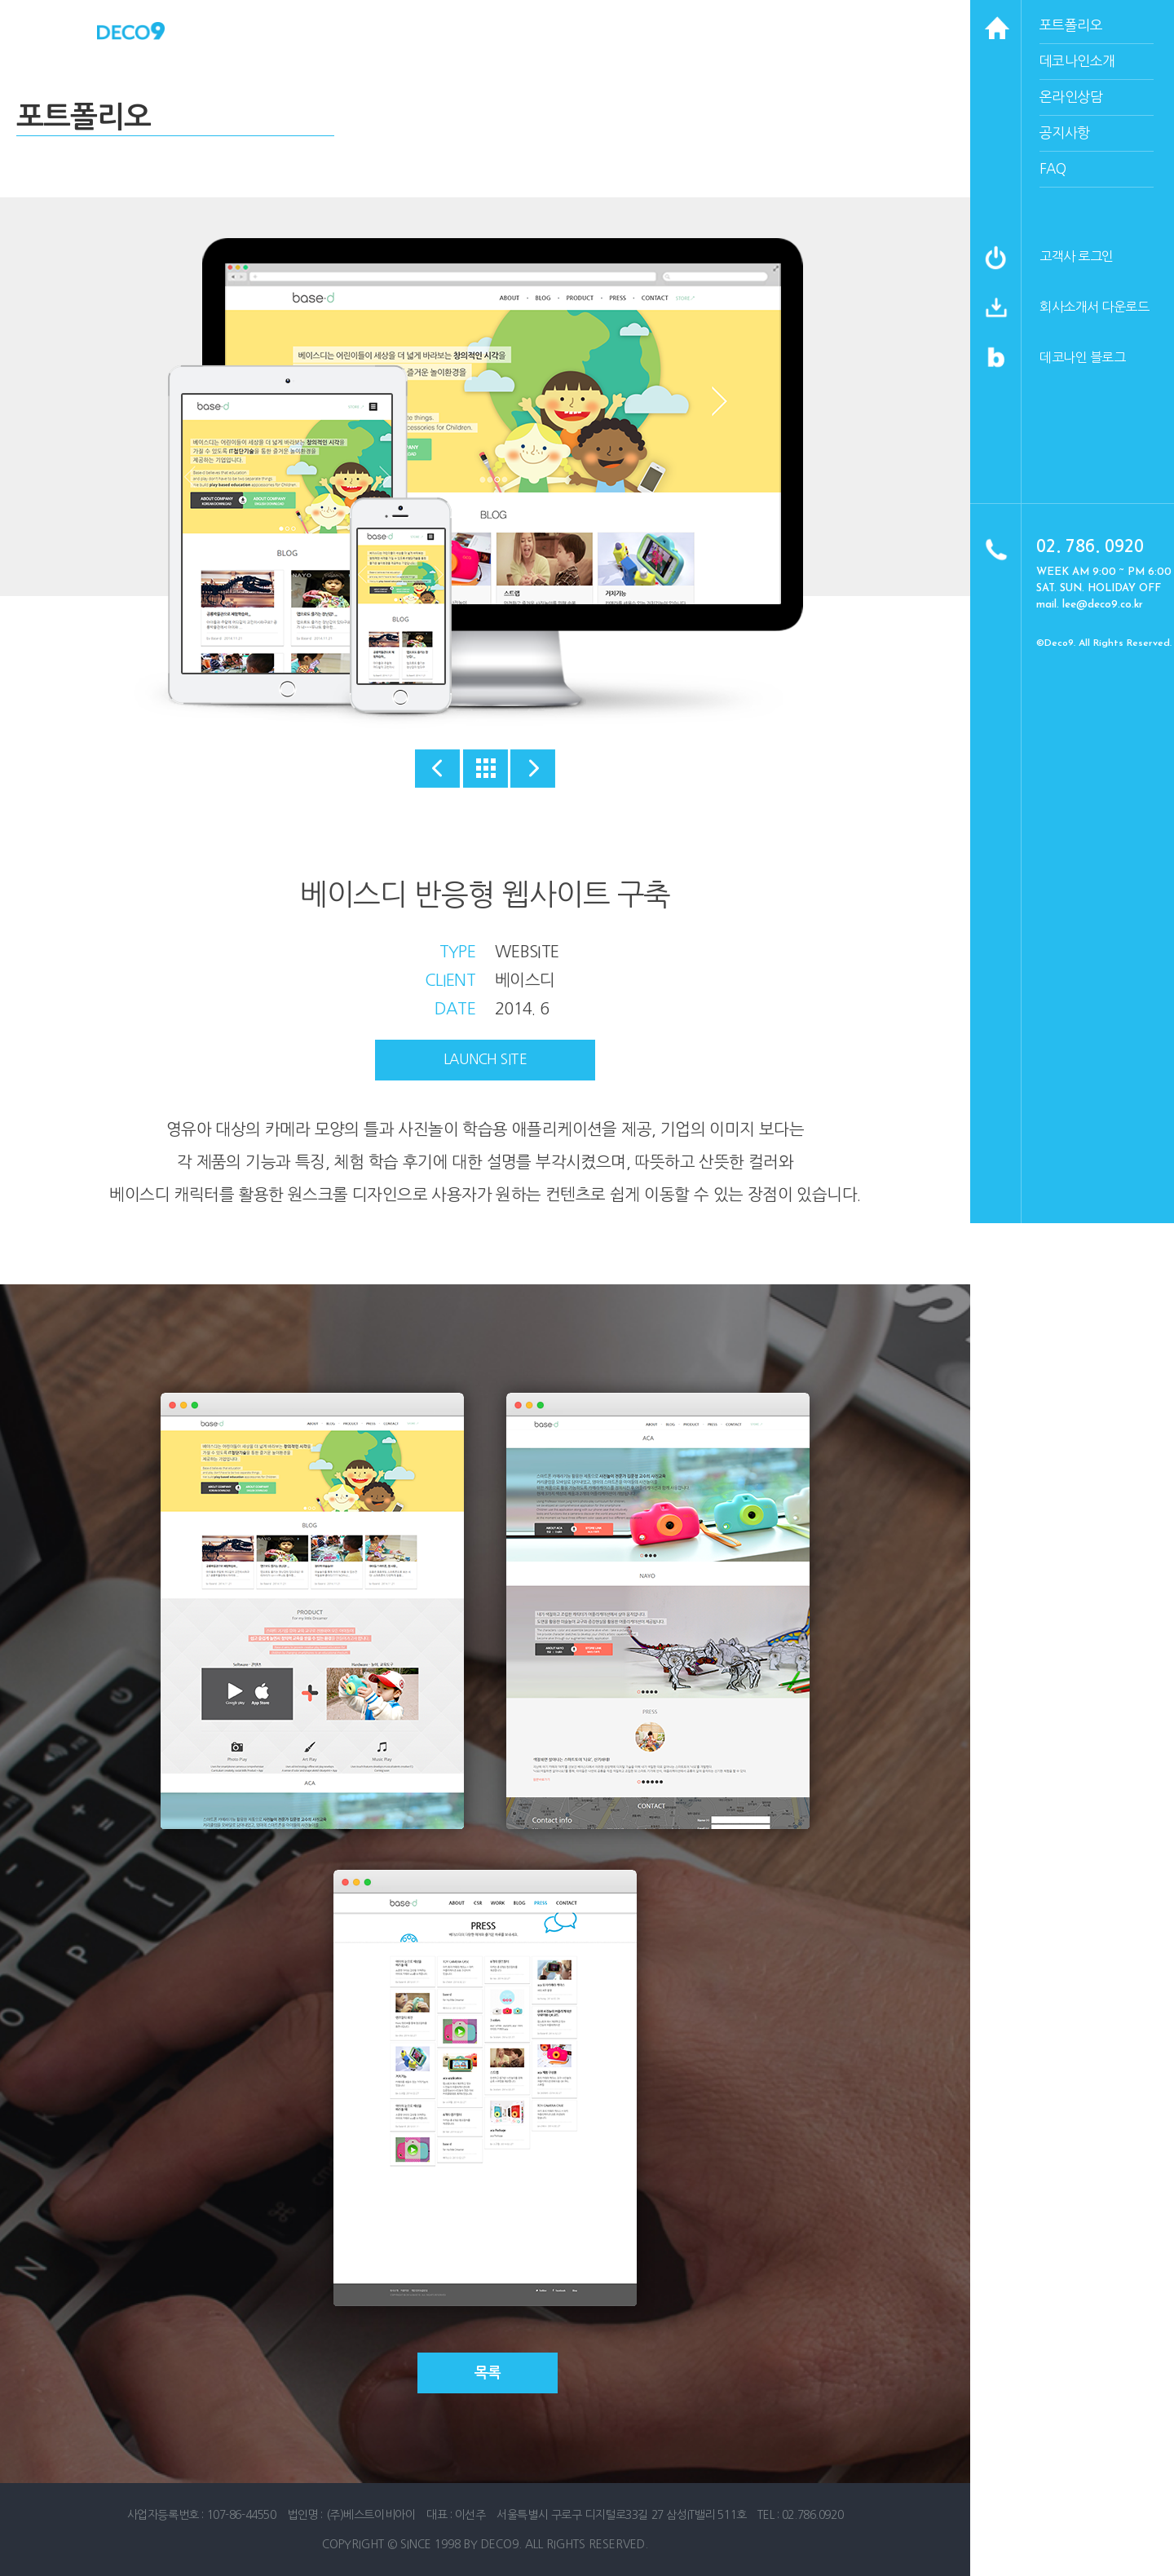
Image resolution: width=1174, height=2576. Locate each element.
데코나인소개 (1077, 61)
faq (1052, 168)
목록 (487, 2373)
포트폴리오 (1070, 25)
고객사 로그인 (1076, 256)
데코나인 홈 (131, 30)
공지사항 (1064, 132)
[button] (996, 316)
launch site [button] (485, 1059)
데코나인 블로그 (1082, 357)
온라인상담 (1070, 97)
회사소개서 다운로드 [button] (1094, 306)
